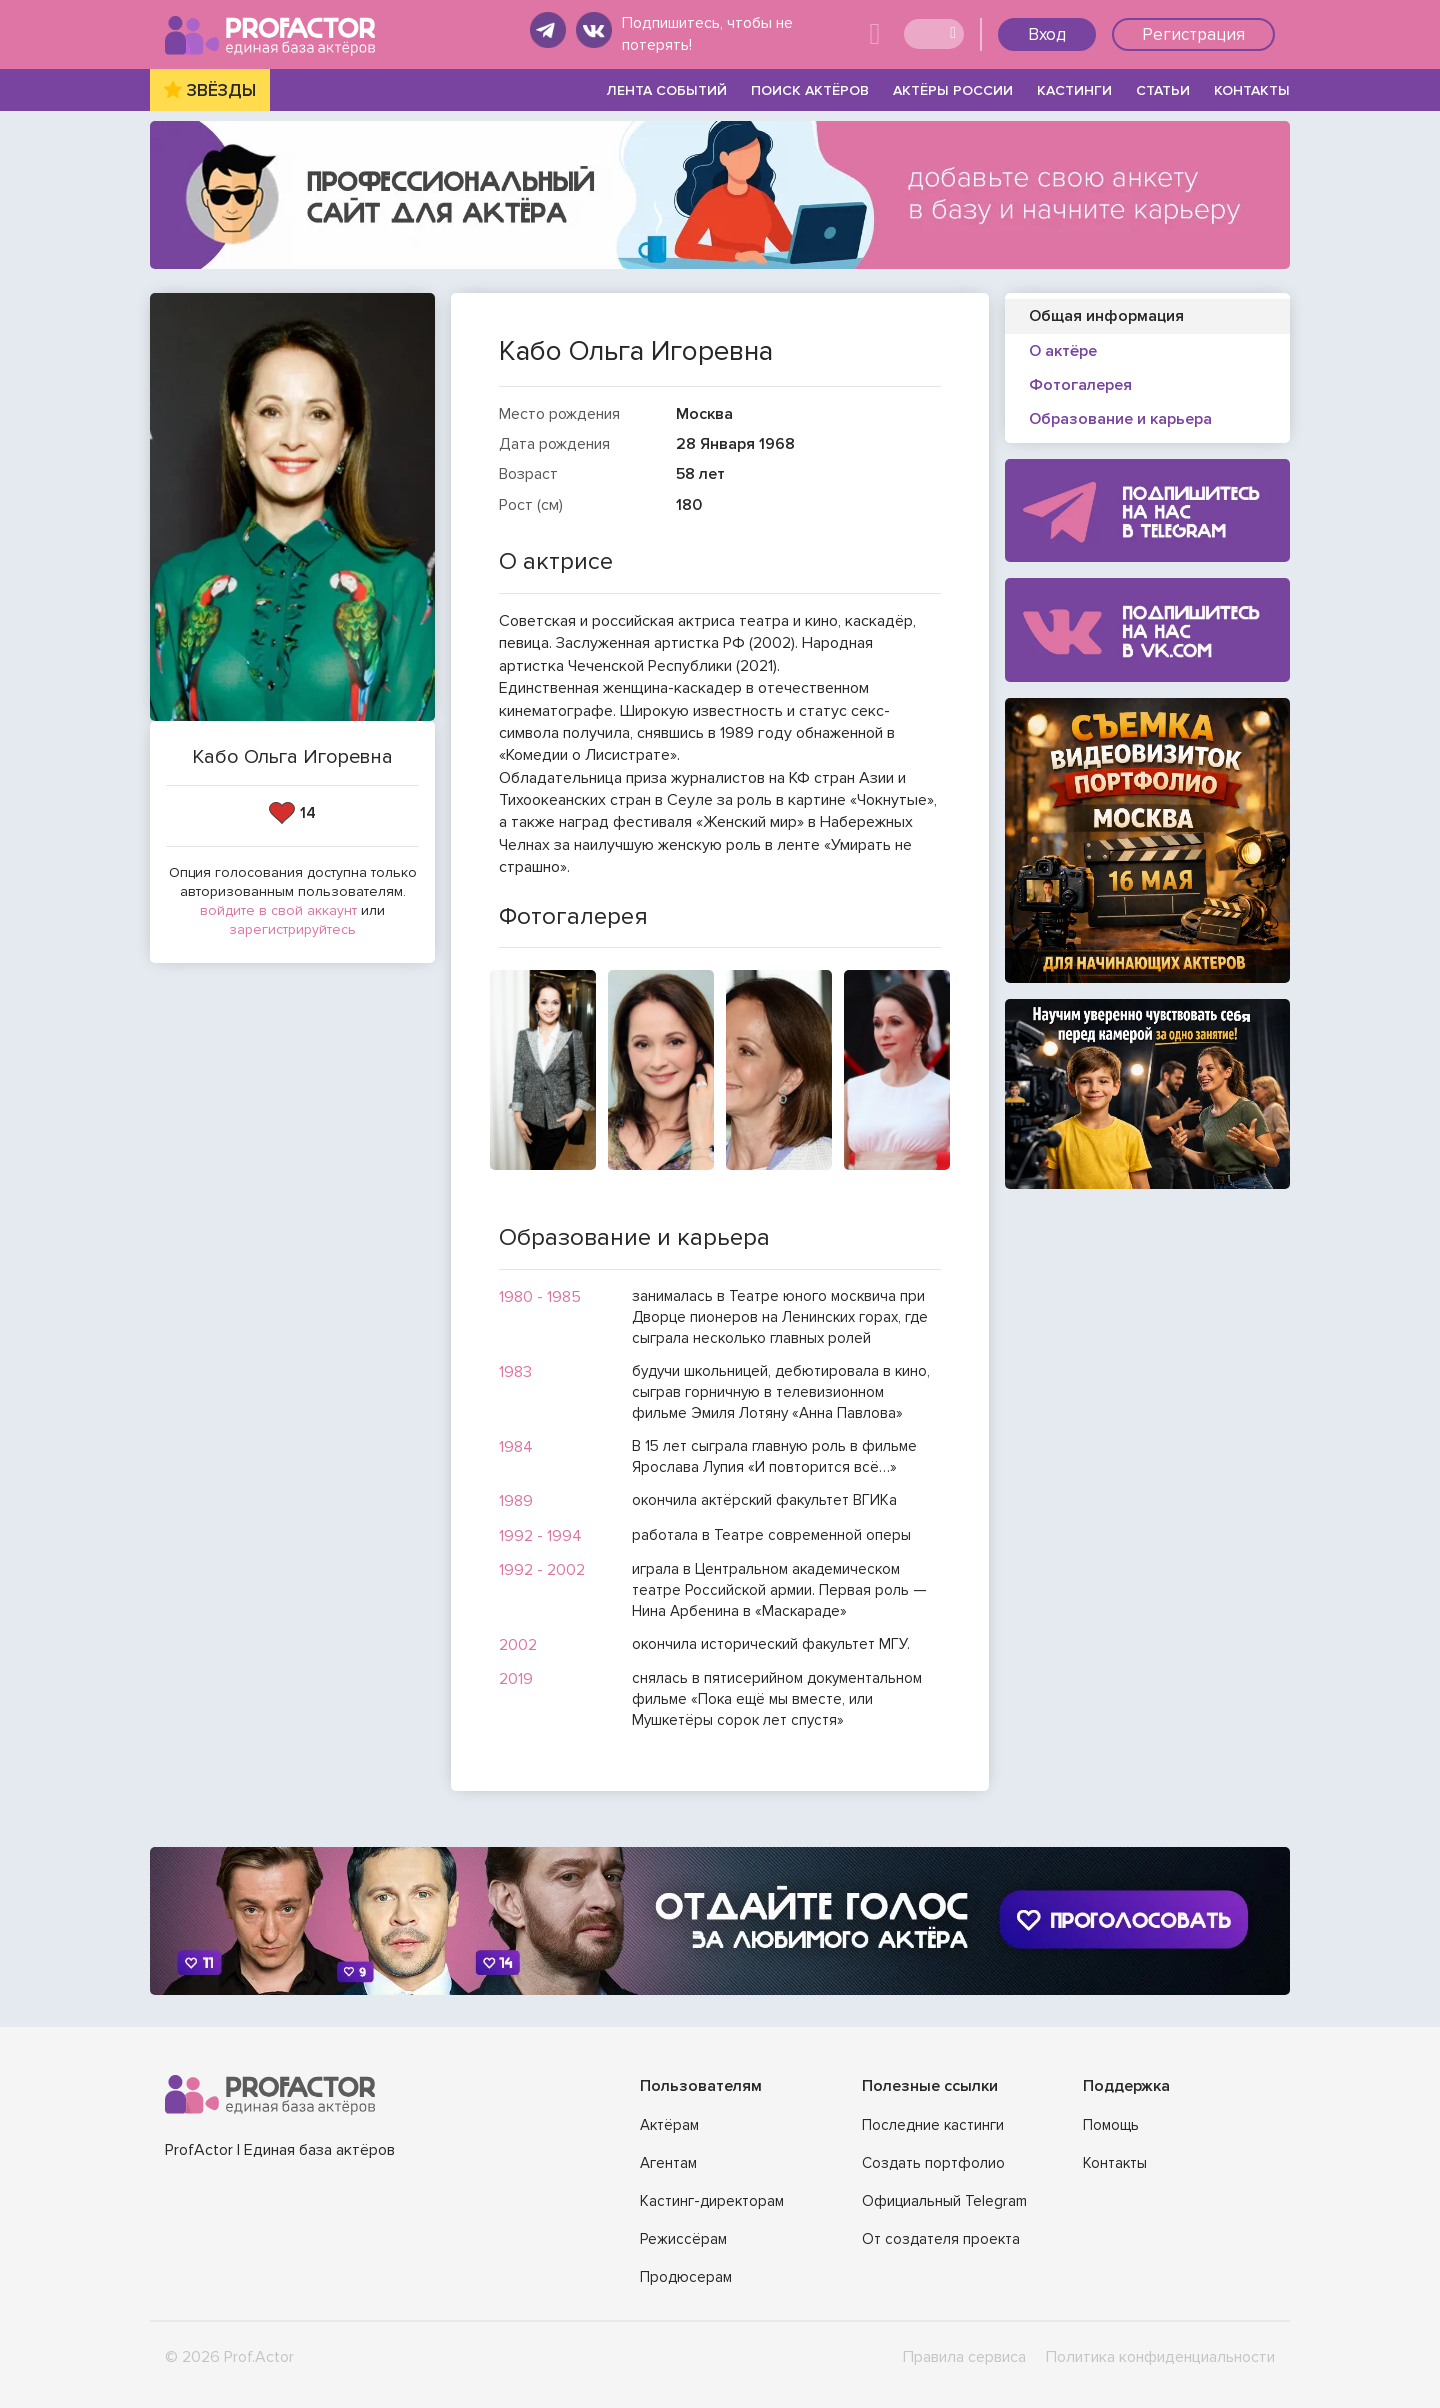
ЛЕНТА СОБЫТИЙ (667, 90)
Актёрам (669, 2125)
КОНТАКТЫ (1252, 90)
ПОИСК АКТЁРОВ (810, 90)
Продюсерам (686, 2277)
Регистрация (1193, 34)
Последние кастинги (933, 2125)
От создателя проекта (941, 2239)
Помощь (1111, 2125)
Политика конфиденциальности (1160, 2357)
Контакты (1115, 2163)
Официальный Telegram (944, 2201)
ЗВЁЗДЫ (221, 90)
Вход (1047, 34)
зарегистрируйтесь (292, 929)
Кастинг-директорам (712, 2201)
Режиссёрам (683, 2239)
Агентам (668, 2163)
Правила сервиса (964, 2357)
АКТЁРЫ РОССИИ (953, 90)
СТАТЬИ (1163, 90)
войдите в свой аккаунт (278, 910)
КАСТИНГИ (1074, 90)
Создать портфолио (933, 2163)
